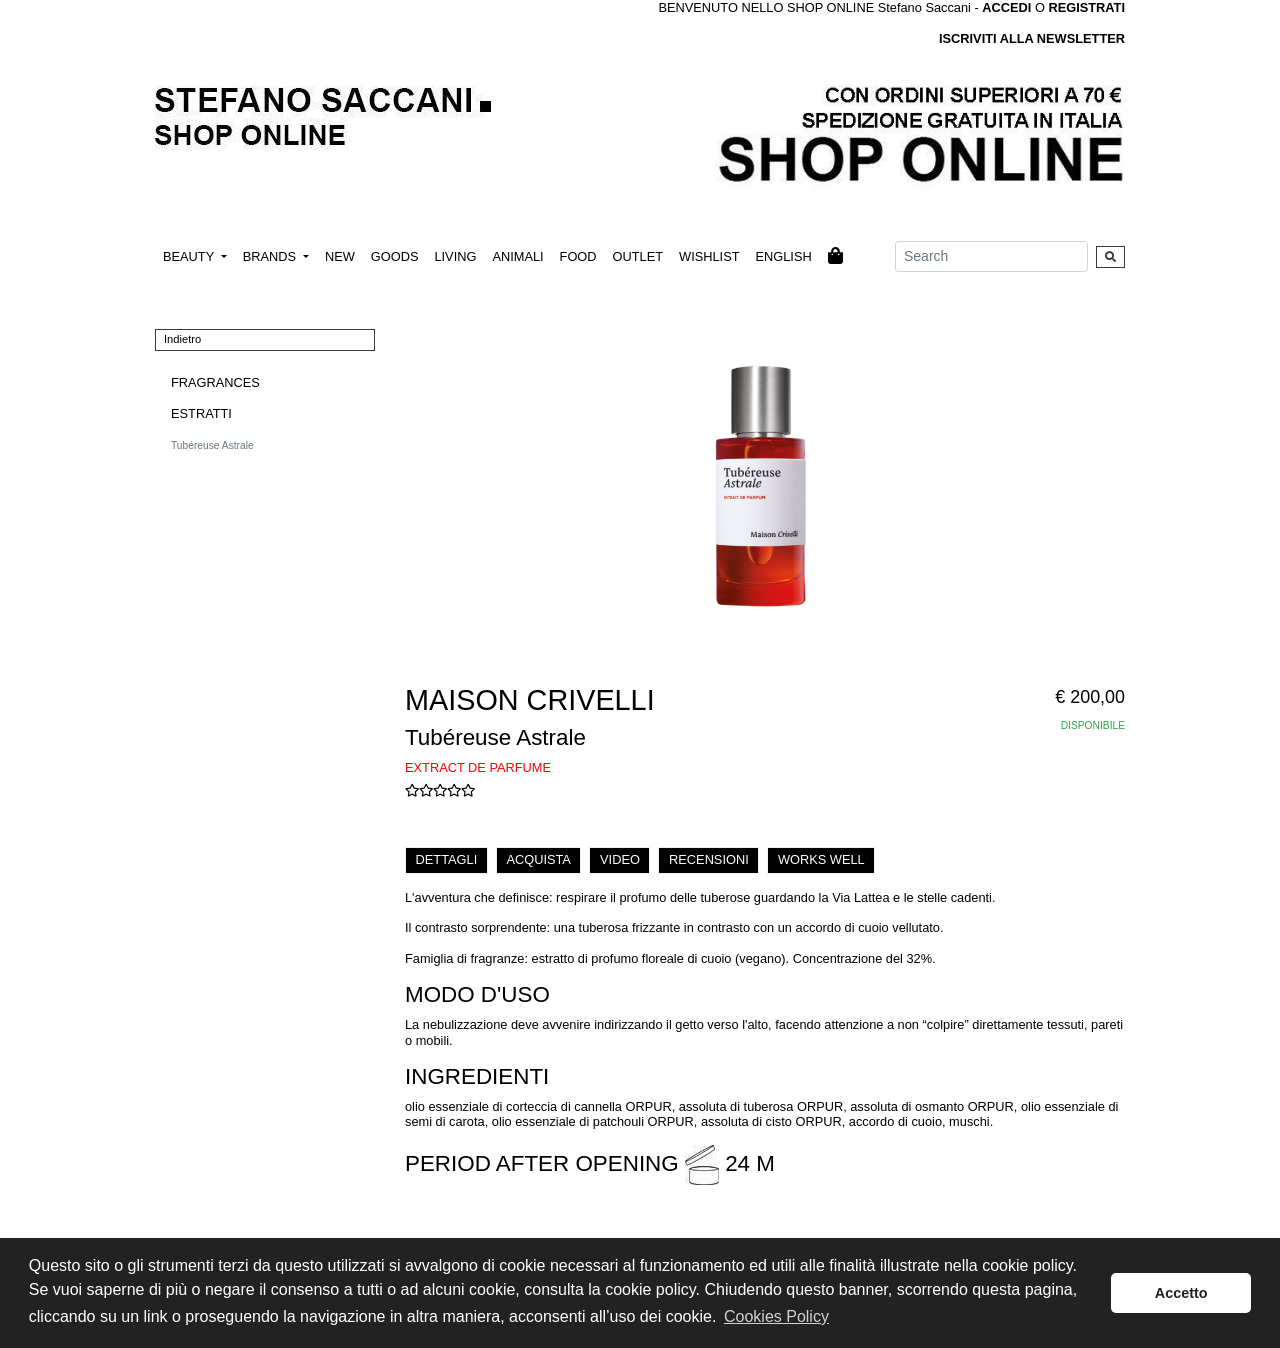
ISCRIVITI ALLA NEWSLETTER (1032, 38)
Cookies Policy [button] (776, 1316)
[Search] (991, 256)
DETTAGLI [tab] (447, 859)
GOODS (395, 256)
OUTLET (638, 256)
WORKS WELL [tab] (821, 859)
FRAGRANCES (215, 382)
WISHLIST (709, 256)
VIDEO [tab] (620, 859)
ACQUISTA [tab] (538, 859)
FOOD (578, 256)
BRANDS (271, 256)
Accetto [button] (1181, 1293)
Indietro (182, 339)
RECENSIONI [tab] (709, 859)
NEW (340, 256)
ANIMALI (517, 256)
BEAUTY (190, 256)
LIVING (455, 256)
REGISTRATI (1086, 7)
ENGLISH (783, 256)
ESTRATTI (201, 413)
